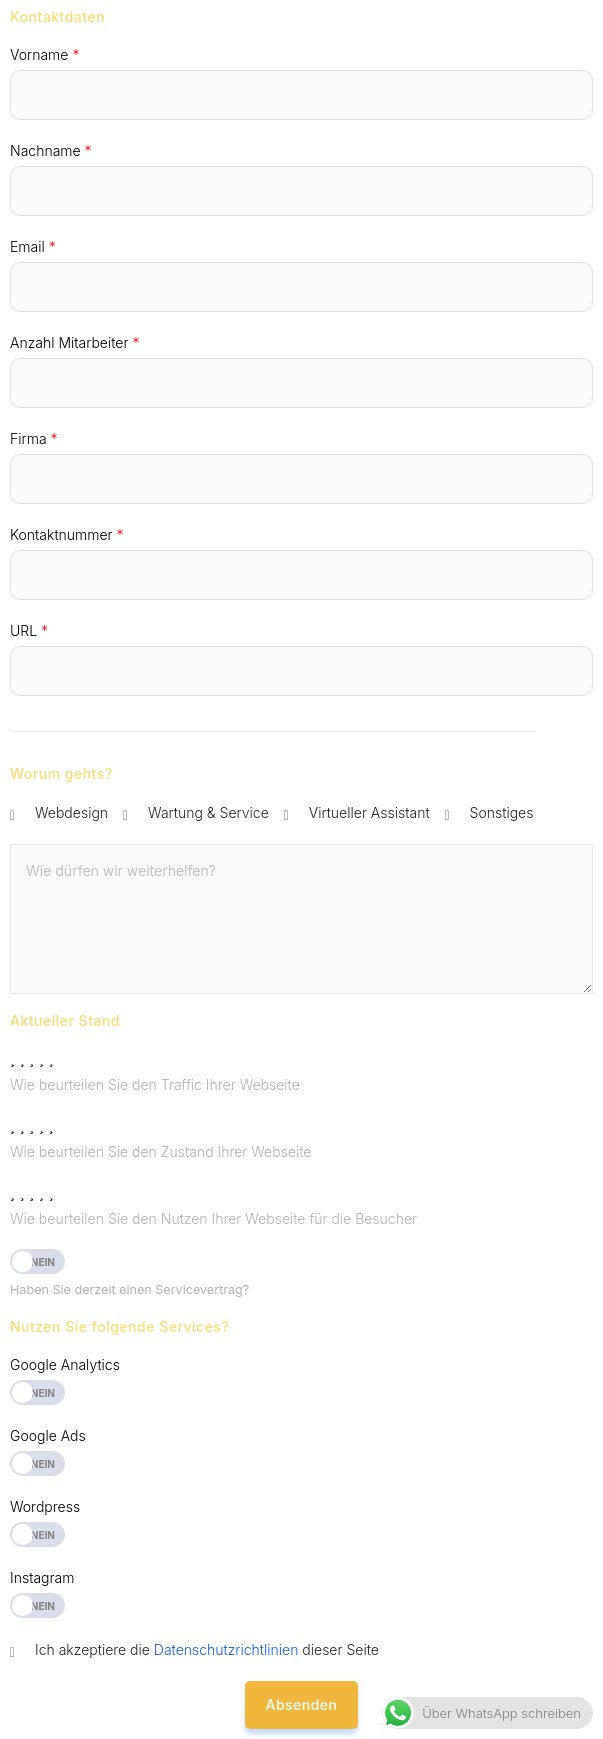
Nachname (51, 150)
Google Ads (48, 1435)
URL (29, 630)
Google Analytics (65, 1364)
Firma (34, 438)
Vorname (44, 54)
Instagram (42, 1577)
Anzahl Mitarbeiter (74, 342)
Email (33, 246)
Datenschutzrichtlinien (226, 1649)
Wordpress (45, 1506)
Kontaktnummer (67, 534)
